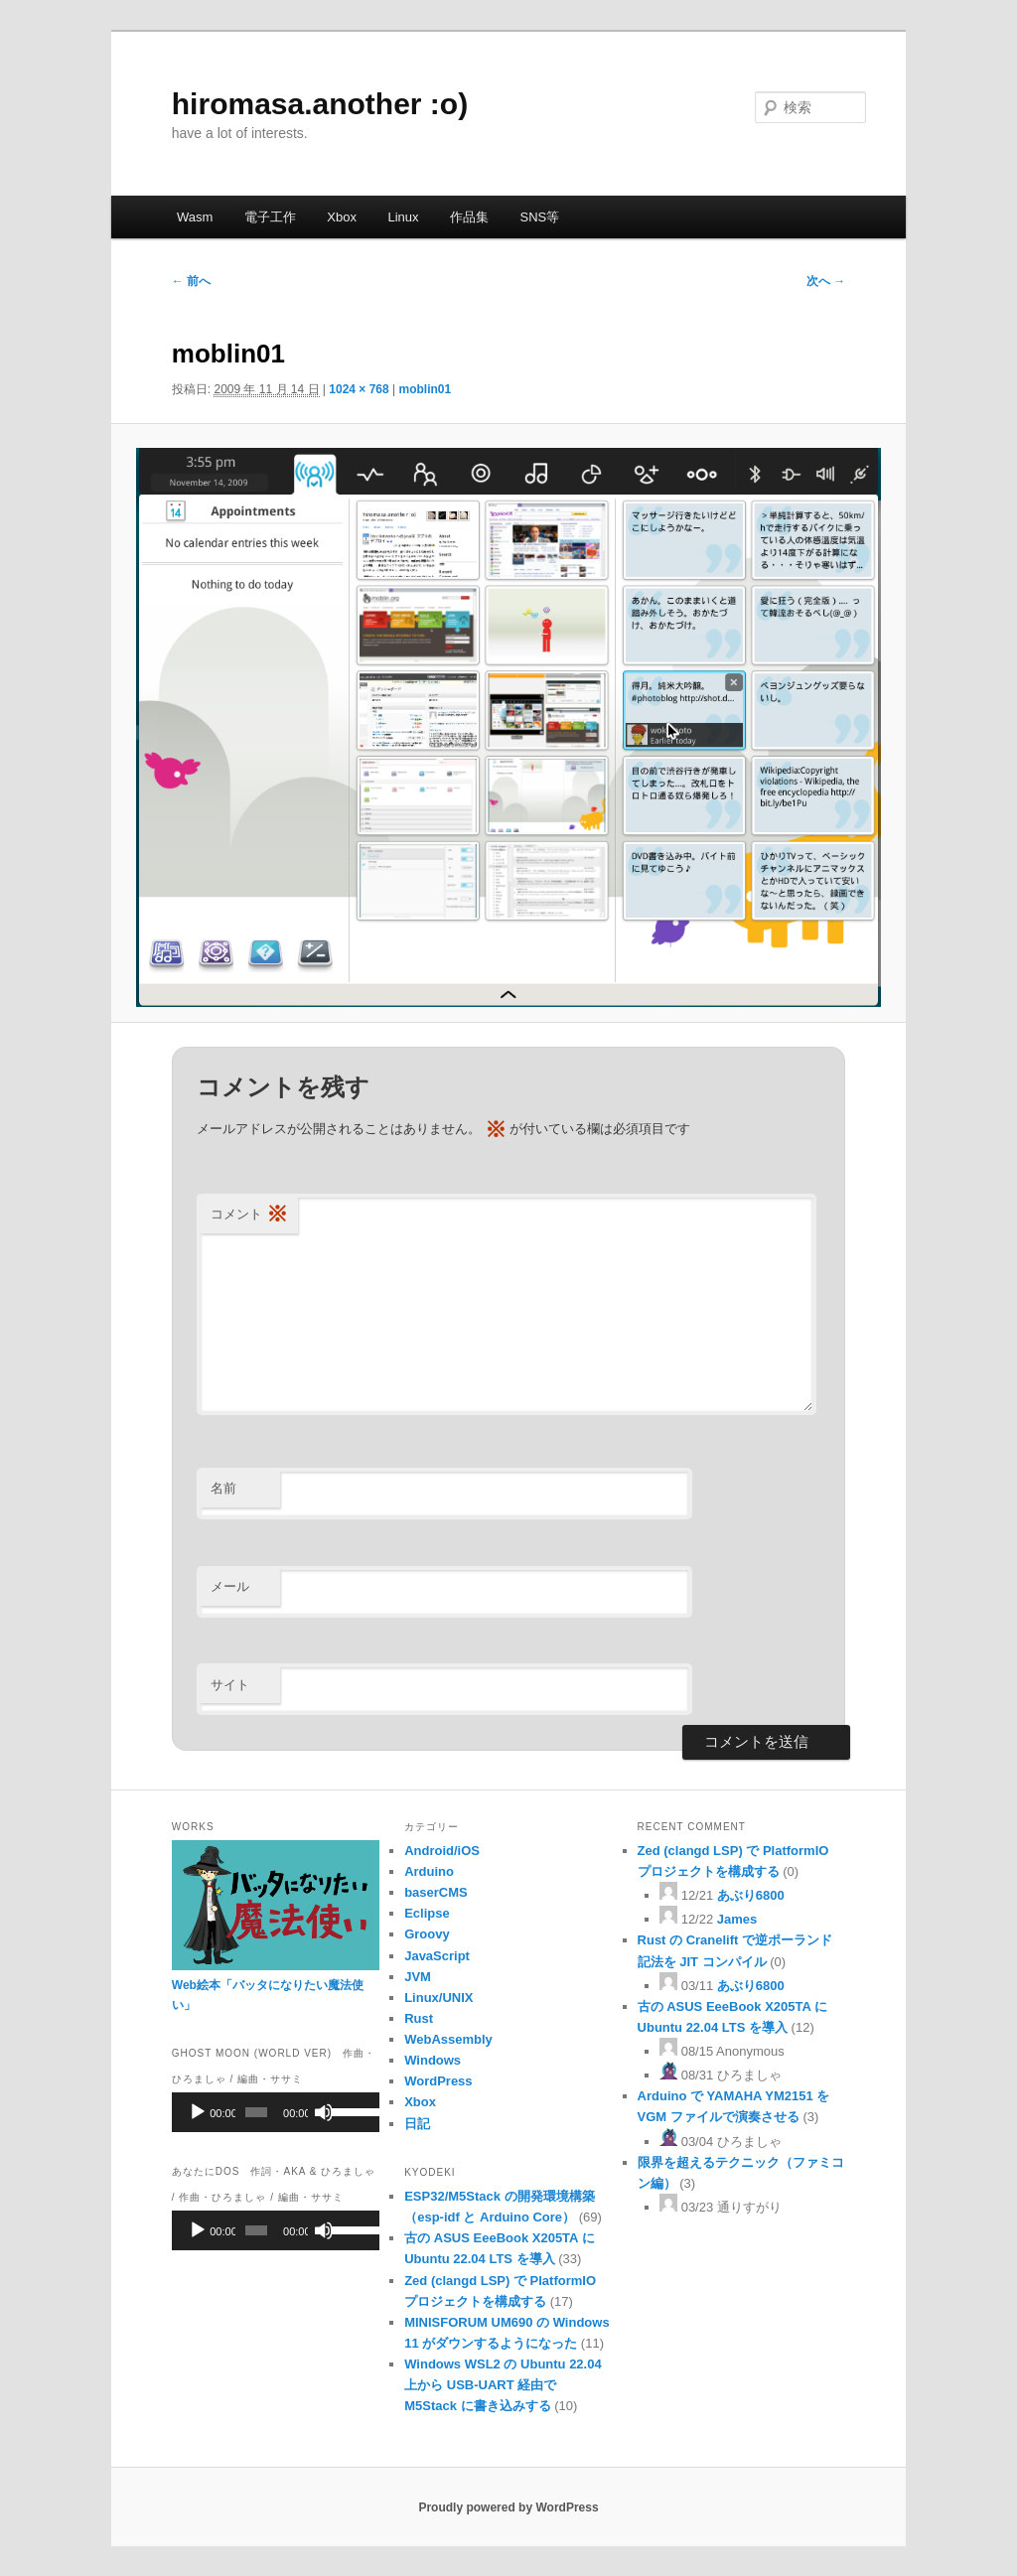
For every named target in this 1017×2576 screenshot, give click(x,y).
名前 (223, 1488)
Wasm (195, 217)
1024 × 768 (358, 389)
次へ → (825, 281)
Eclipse (427, 1913)
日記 (417, 2123)
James (737, 1919)
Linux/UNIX (438, 1997)
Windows (432, 2060)
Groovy (427, 1934)
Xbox (342, 217)
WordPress (438, 2081)
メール (230, 1586)
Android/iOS (442, 1850)
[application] (275, 2112)
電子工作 (270, 217)
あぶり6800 (751, 1895)
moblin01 (425, 389)
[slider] (256, 2112)
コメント (249, 1215)
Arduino (429, 1871)
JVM (417, 1976)
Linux (402, 217)
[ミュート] (324, 2112)
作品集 (469, 217)
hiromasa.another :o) (320, 103)
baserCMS (436, 1892)
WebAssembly (448, 2039)
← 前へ (191, 281)
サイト (230, 1684)
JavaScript (437, 1955)
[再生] (198, 2112)
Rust (418, 2018)
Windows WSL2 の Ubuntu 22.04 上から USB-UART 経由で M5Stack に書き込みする (503, 2385)
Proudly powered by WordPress (508, 2507)
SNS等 (540, 217)
